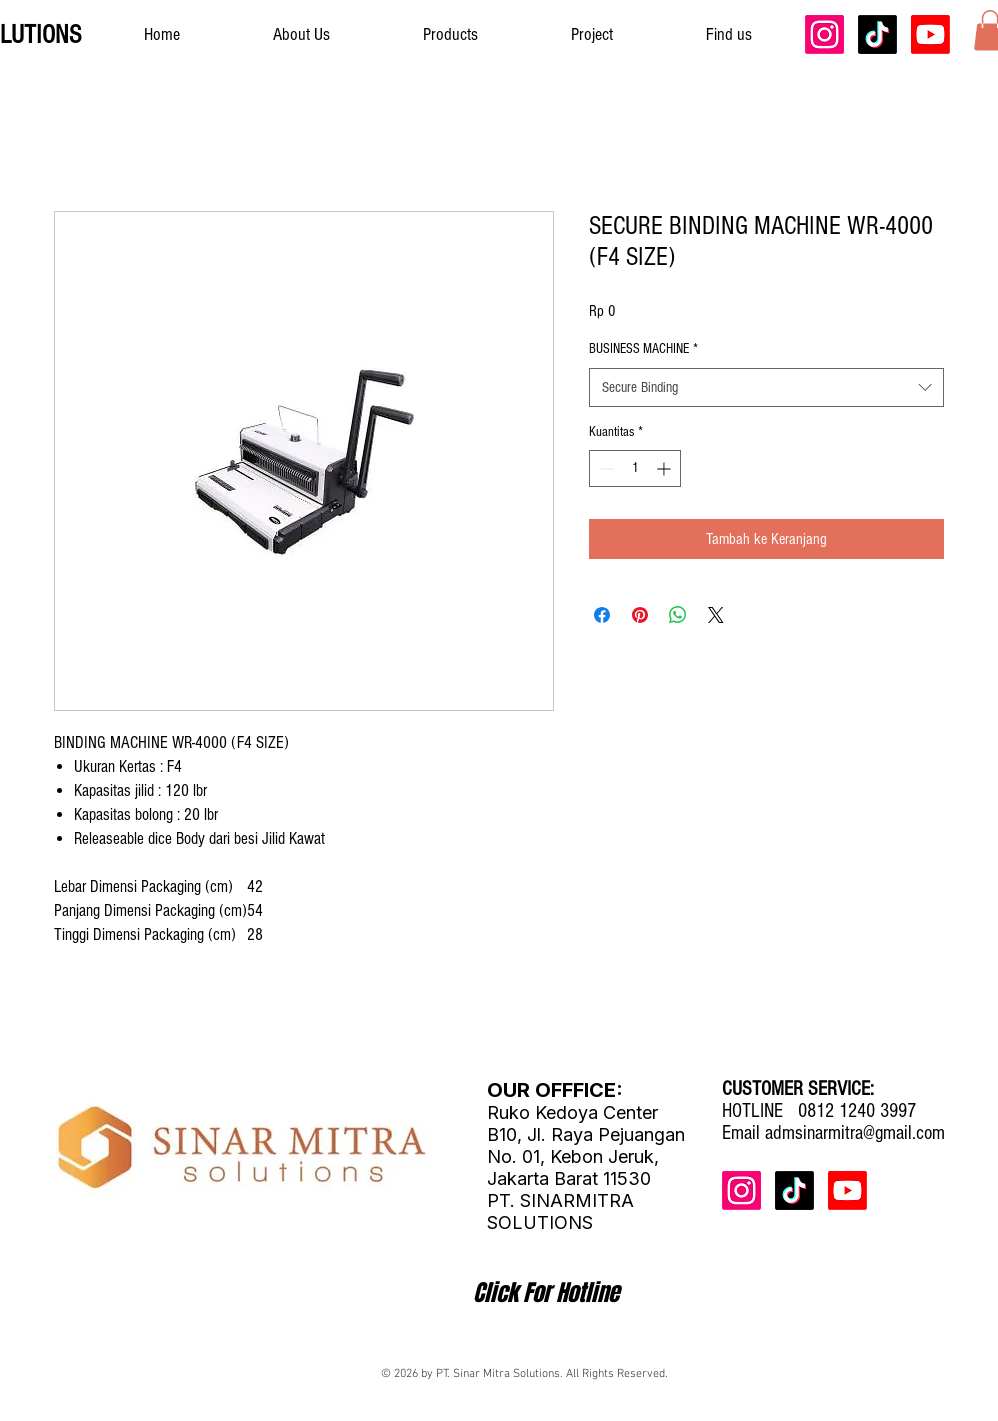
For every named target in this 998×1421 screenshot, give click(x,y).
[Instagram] (824, 34)
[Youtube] (930, 34)
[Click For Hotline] (546, 1293)
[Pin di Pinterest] (640, 615)
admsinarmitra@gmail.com (855, 1133)
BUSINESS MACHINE (643, 349)
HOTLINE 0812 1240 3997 (819, 1111)
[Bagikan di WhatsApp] (678, 615)
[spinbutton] (635, 468)
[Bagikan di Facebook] (602, 615)
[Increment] (665, 468)
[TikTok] (877, 34)
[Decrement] (604, 468)
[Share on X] (716, 615)
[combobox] (766, 387)
